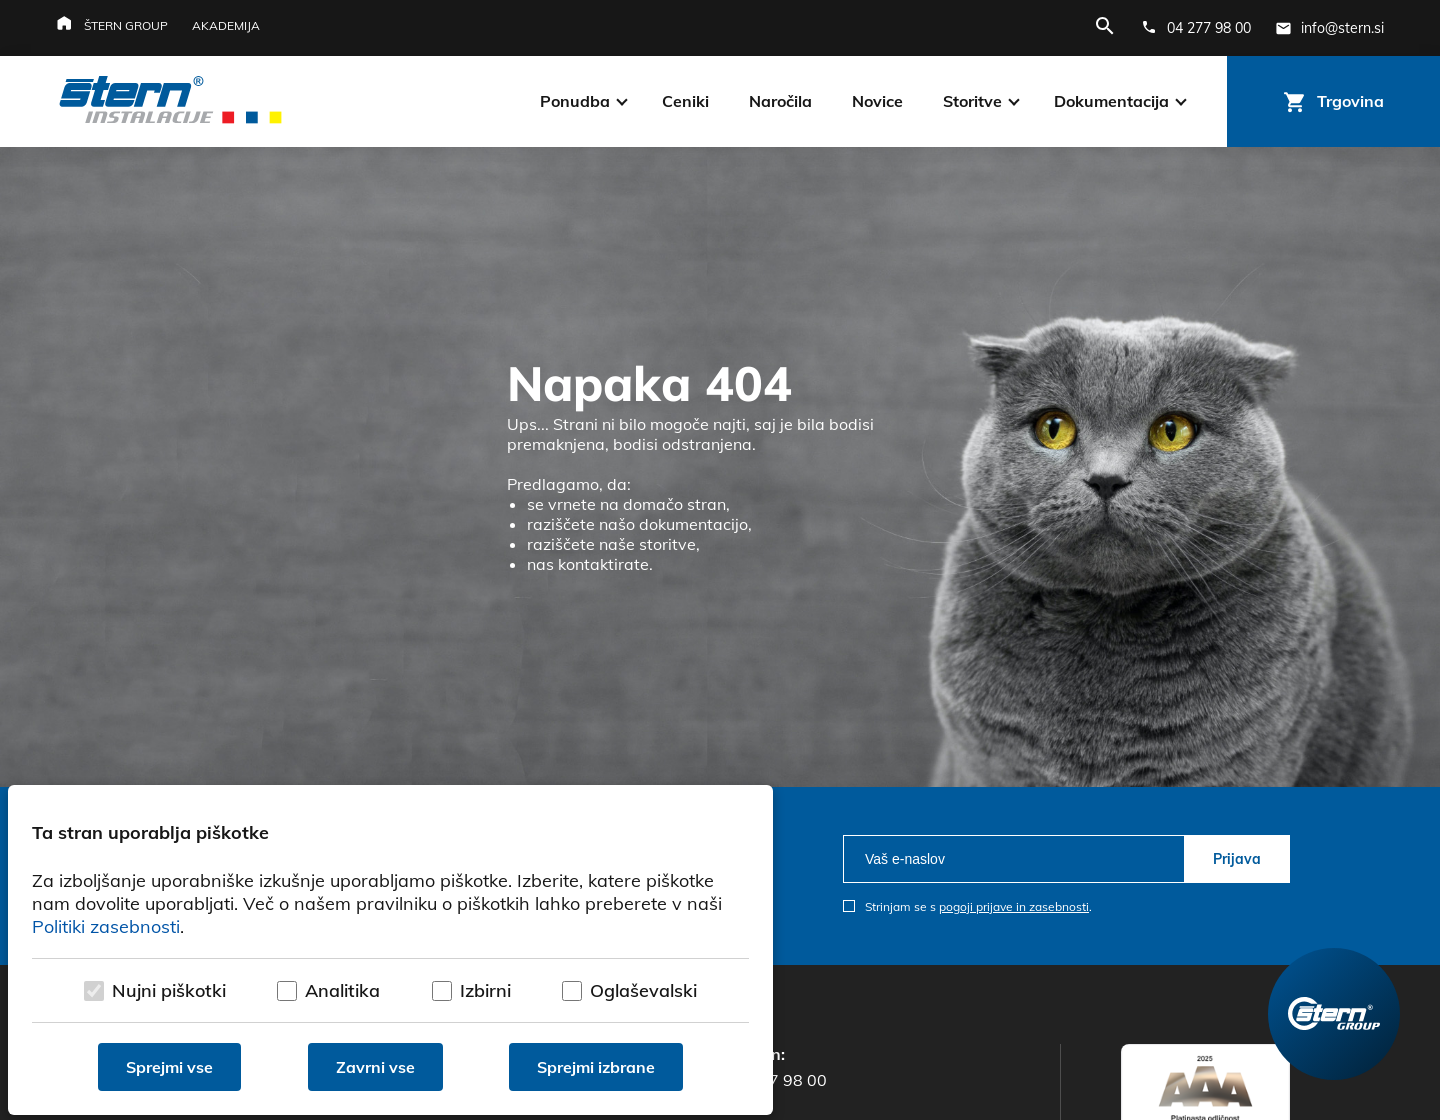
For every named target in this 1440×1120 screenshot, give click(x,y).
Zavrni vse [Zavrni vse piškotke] (375, 1067)
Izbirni (485, 990)
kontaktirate (603, 564)
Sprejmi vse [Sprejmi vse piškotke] (169, 1067)
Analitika (342, 990)
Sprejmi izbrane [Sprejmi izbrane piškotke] (596, 1067)
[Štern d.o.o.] (170, 102)
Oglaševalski (643, 990)
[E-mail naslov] (1329, 28)
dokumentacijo (693, 524)
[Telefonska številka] (1196, 28)
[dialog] (390, 950)
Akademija (226, 25)
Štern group (126, 25)
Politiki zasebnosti (106, 926)
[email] (1013, 859)
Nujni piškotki (169, 990)
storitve (667, 544)
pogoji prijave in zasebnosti (1014, 906)
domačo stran (674, 504)
